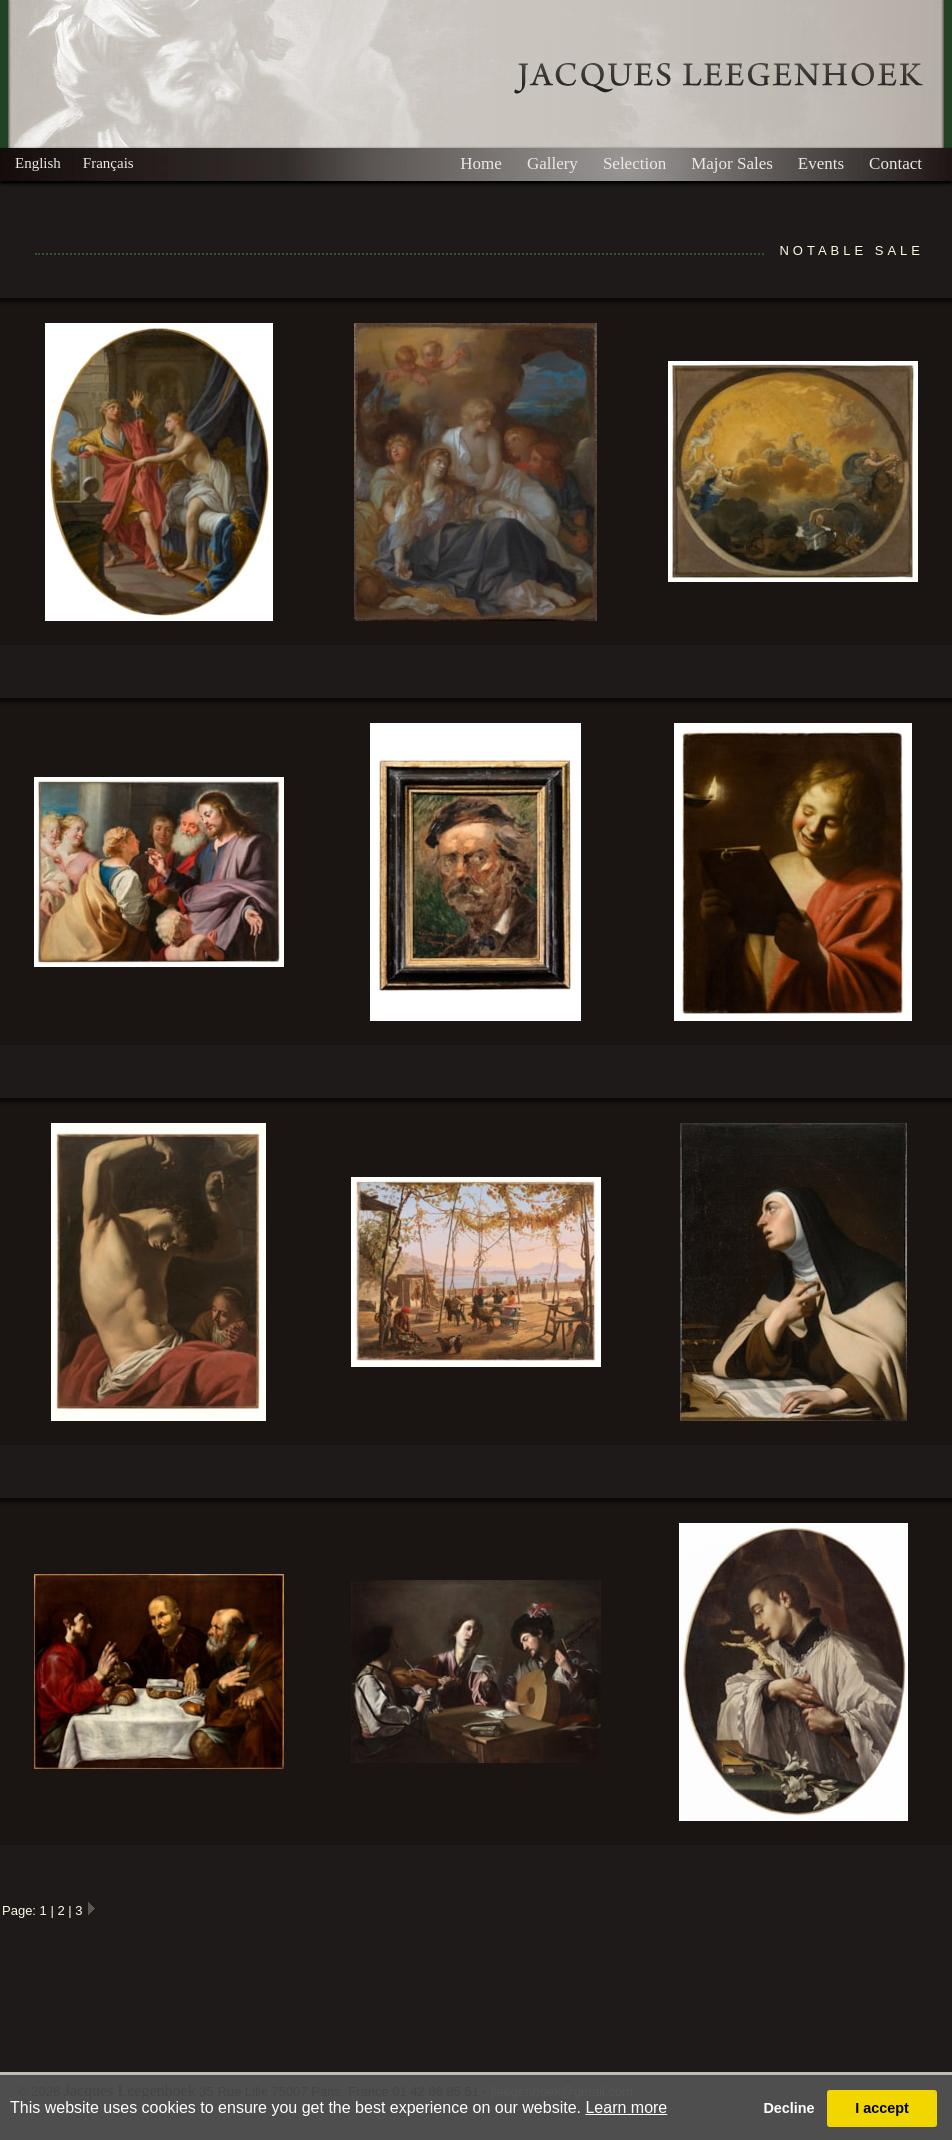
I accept (882, 2108)
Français (108, 163)
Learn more (626, 2107)
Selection (634, 163)
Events (821, 163)
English (38, 163)
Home (481, 163)
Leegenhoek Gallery (718, 78)
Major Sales (732, 163)
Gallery (552, 163)
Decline (788, 2108)
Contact (895, 163)
